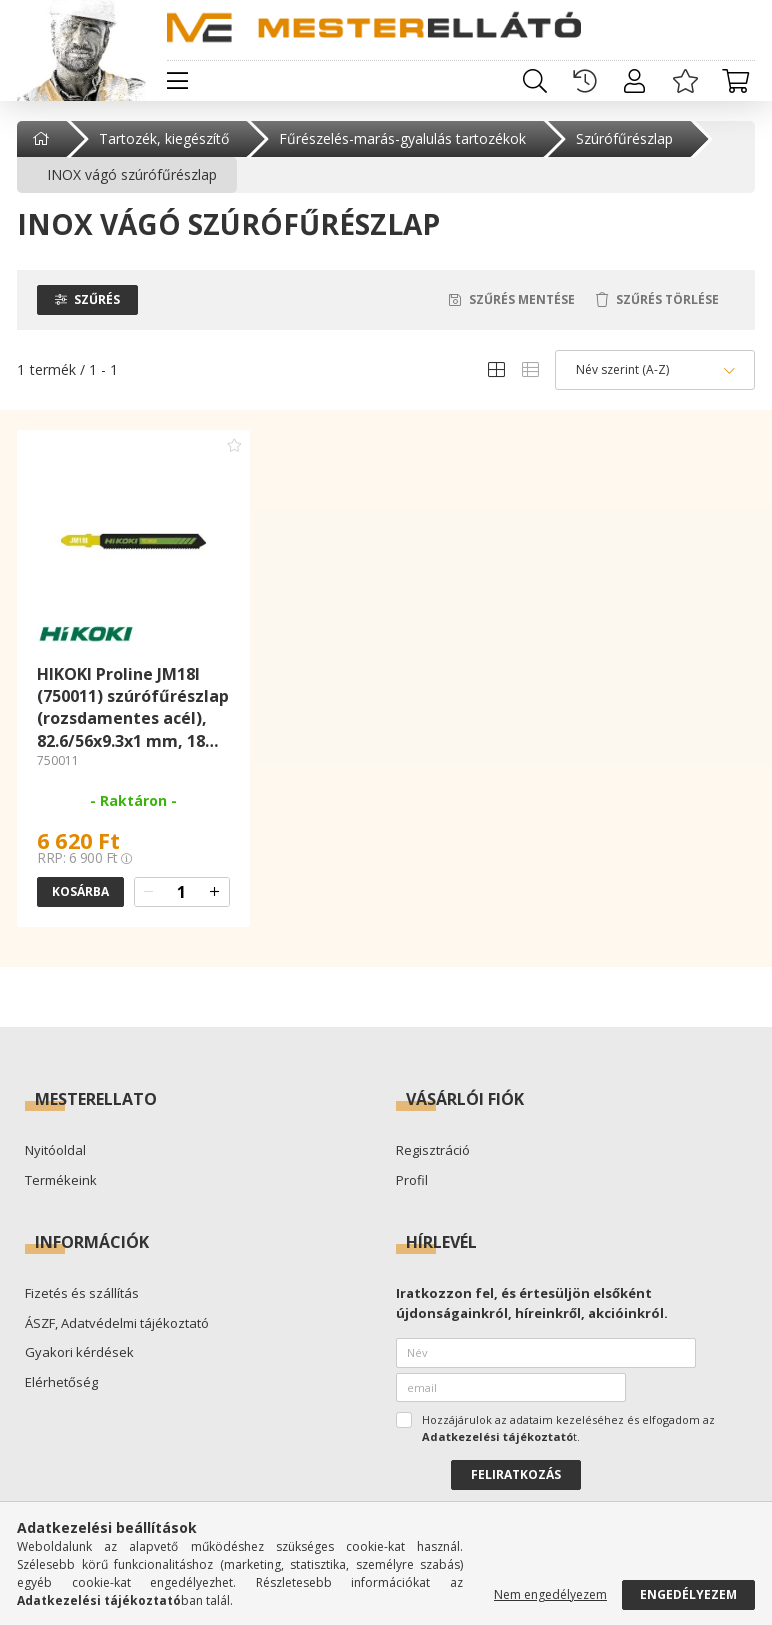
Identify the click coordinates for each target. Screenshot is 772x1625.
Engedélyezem (688, 1594)
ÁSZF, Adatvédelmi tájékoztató (117, 1324)
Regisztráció (433, 1151)
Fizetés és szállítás (82, 1294)
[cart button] (735, 81)
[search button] (535, 81)
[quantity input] (182, 892)
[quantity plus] (215, 892)
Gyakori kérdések (79, 1353)
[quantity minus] (149, 892)
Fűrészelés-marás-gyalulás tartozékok (402, 138)
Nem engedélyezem (550, 1594)
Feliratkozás (516, 1474)
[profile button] (635, 81)
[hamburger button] (177, 81)
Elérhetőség (61, 1383)
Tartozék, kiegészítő (164, 138)
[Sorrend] (655, 370)
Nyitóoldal (55, 1151)
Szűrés (97, 299)
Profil (412, 1181)
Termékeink (61, 1181)
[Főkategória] (43, 139)
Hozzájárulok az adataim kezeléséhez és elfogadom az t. (568, 1428)
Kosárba (80, 891)
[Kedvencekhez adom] (235, 445)
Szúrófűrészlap (624, 138)
